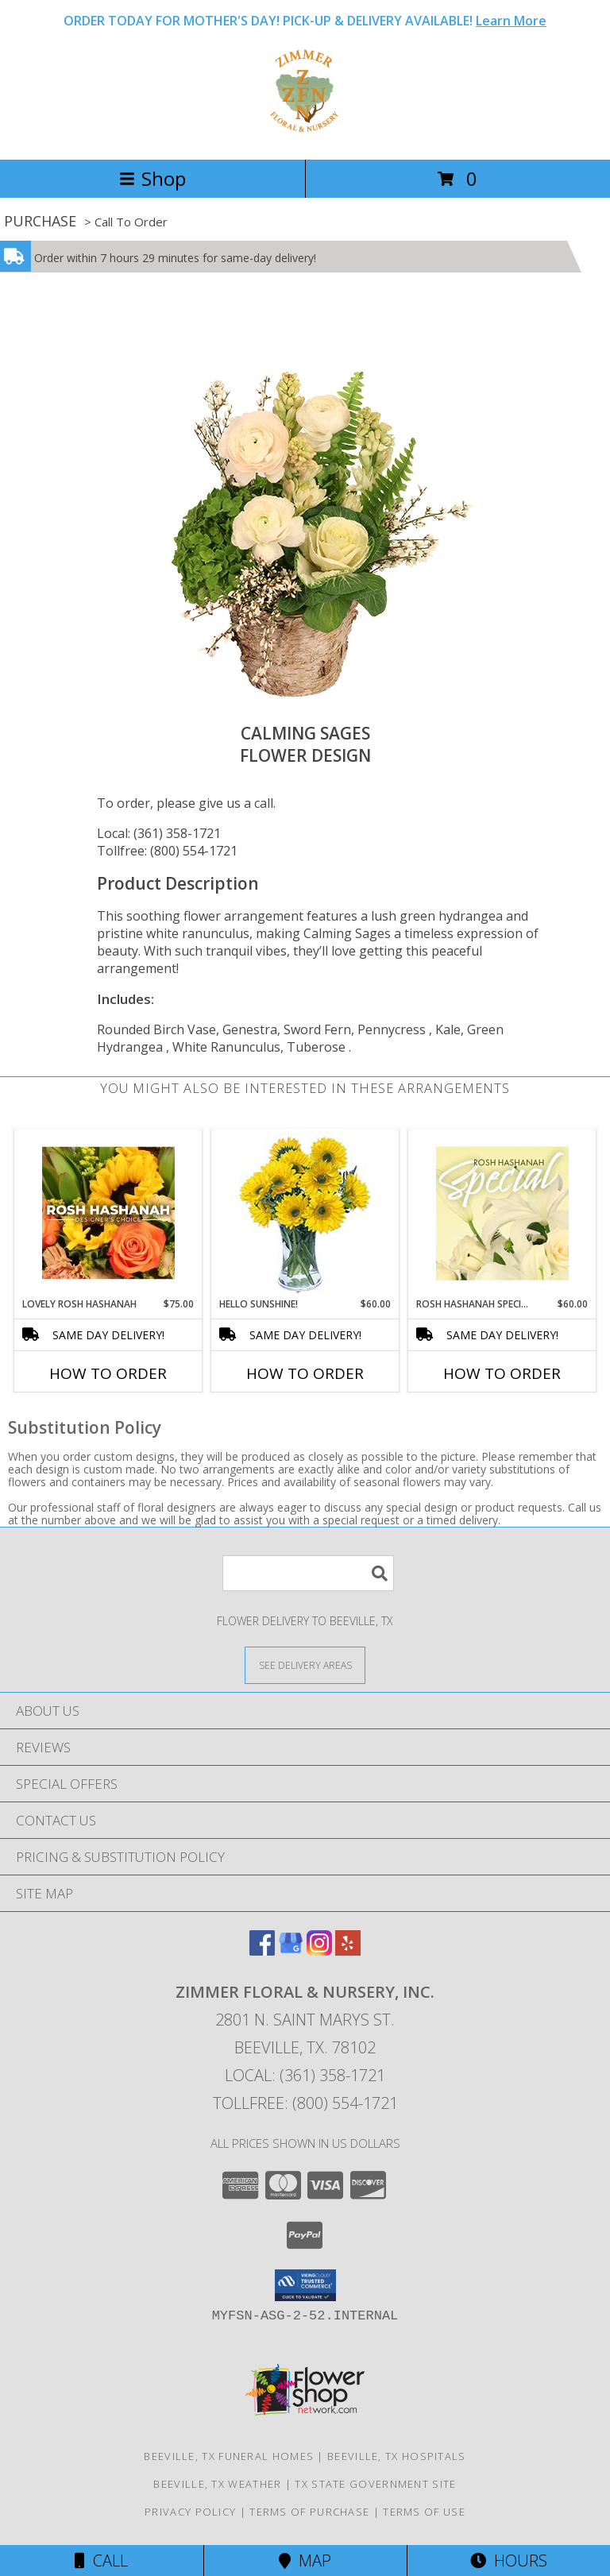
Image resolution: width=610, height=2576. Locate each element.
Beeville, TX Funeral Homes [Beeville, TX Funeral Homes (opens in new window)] (229, 2456)
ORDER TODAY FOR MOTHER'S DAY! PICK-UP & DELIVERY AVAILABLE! (305, 20)
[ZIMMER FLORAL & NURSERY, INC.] (305, 136)
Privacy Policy (190, 2512)
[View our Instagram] (319, 1950)
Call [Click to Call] (101, 2560)
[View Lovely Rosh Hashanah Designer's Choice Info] (108, 1213)
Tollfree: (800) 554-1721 (167, 850)
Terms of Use (424, 2512)
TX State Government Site (375, 2484)
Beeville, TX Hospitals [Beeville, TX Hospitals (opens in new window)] (396, 2456)
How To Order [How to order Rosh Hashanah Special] (502, 1373)
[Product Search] (308, 1573)
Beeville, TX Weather (217, 2484)
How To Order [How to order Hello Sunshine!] (305, 1373)
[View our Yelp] (348, 1950)
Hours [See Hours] (508, 2560)
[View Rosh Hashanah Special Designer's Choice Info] (502, 1213)
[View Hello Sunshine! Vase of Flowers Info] (305, 1213)
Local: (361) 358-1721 (159, 833)
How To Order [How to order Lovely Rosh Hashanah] (108, 1373)
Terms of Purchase (309, 2512)
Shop (152, 178)
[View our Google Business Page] (290, 1950)
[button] (305, 2285)
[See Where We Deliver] (305, 1664)
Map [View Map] (305, 2560)
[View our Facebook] (262, 1950)
